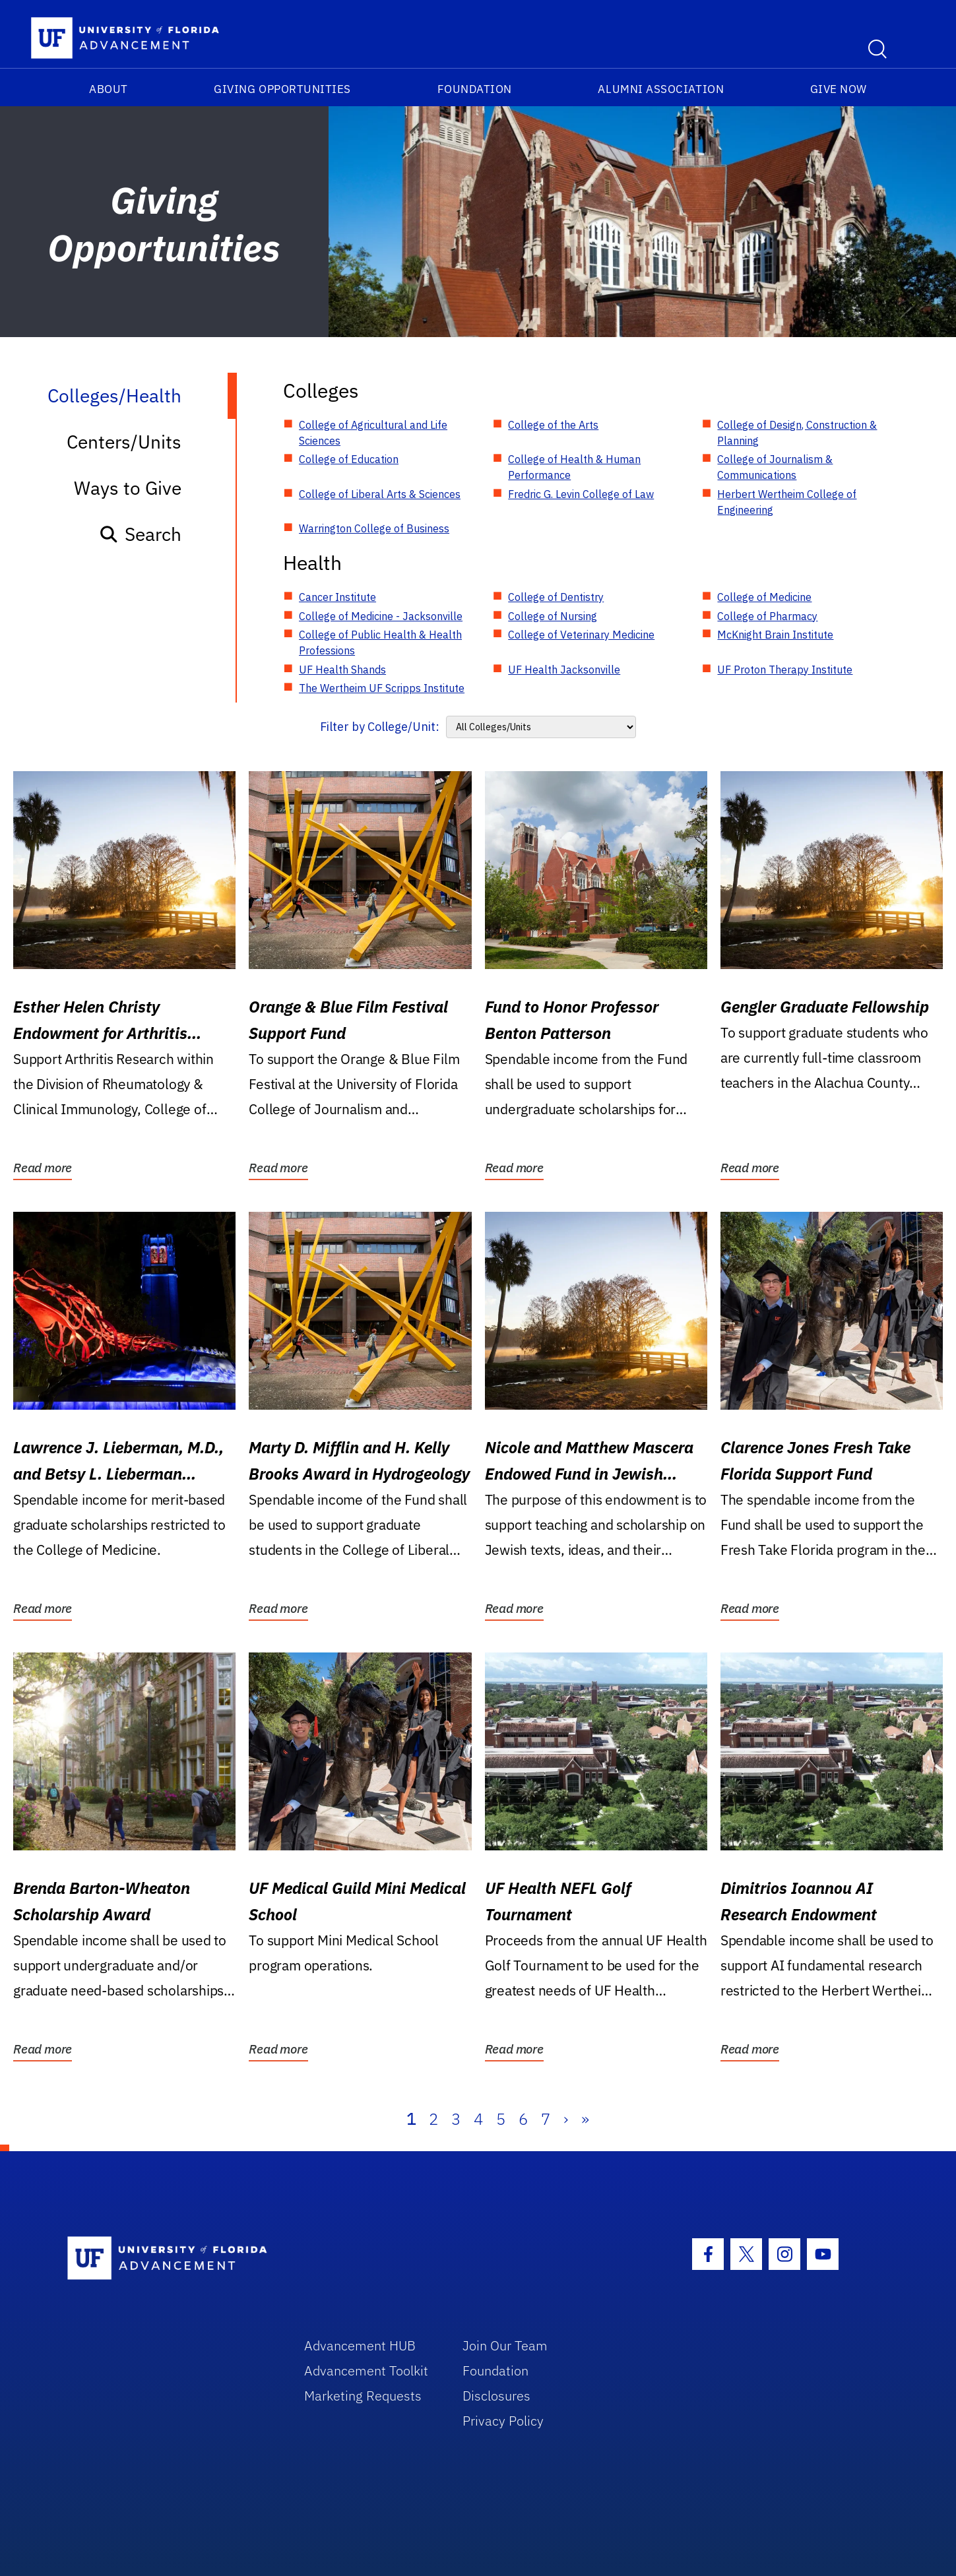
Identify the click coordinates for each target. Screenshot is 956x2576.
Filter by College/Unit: (379, 726)
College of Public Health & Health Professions (380, 642)
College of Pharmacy (767, 616)
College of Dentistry (556, 597)
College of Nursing (552, 616)
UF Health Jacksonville (564, 669)
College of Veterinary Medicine (581, 634)
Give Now (838, 89)
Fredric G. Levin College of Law (581, 494)
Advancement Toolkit (366, 2370)
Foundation (474, 89)
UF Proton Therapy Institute (784, 669)
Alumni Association (661, 89)
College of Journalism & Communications (775, 467)
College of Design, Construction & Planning (797, 432)
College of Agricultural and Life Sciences (373, 432)
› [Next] (565, 2118)
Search (140, 534)
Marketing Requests (363, 2395)
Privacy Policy (503, 2421)
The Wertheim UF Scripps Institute (381, 688)
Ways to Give (127, 488)
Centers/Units (124, 441)
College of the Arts (553, 424)
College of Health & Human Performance (574, 467)
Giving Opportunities (282, 89)
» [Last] (585, 2118)
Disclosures (496, 2395)
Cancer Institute (337, 597)
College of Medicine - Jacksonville (380, 616)
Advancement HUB (360, 2345)
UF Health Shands (342, 669)
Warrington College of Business (374, 528)
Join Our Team (505, 2345)
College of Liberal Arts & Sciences (380, 494)
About (108, 89)
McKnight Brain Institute (775, 634)
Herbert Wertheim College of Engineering (786, 502)
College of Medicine (764, 597)
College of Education (348, 459)
